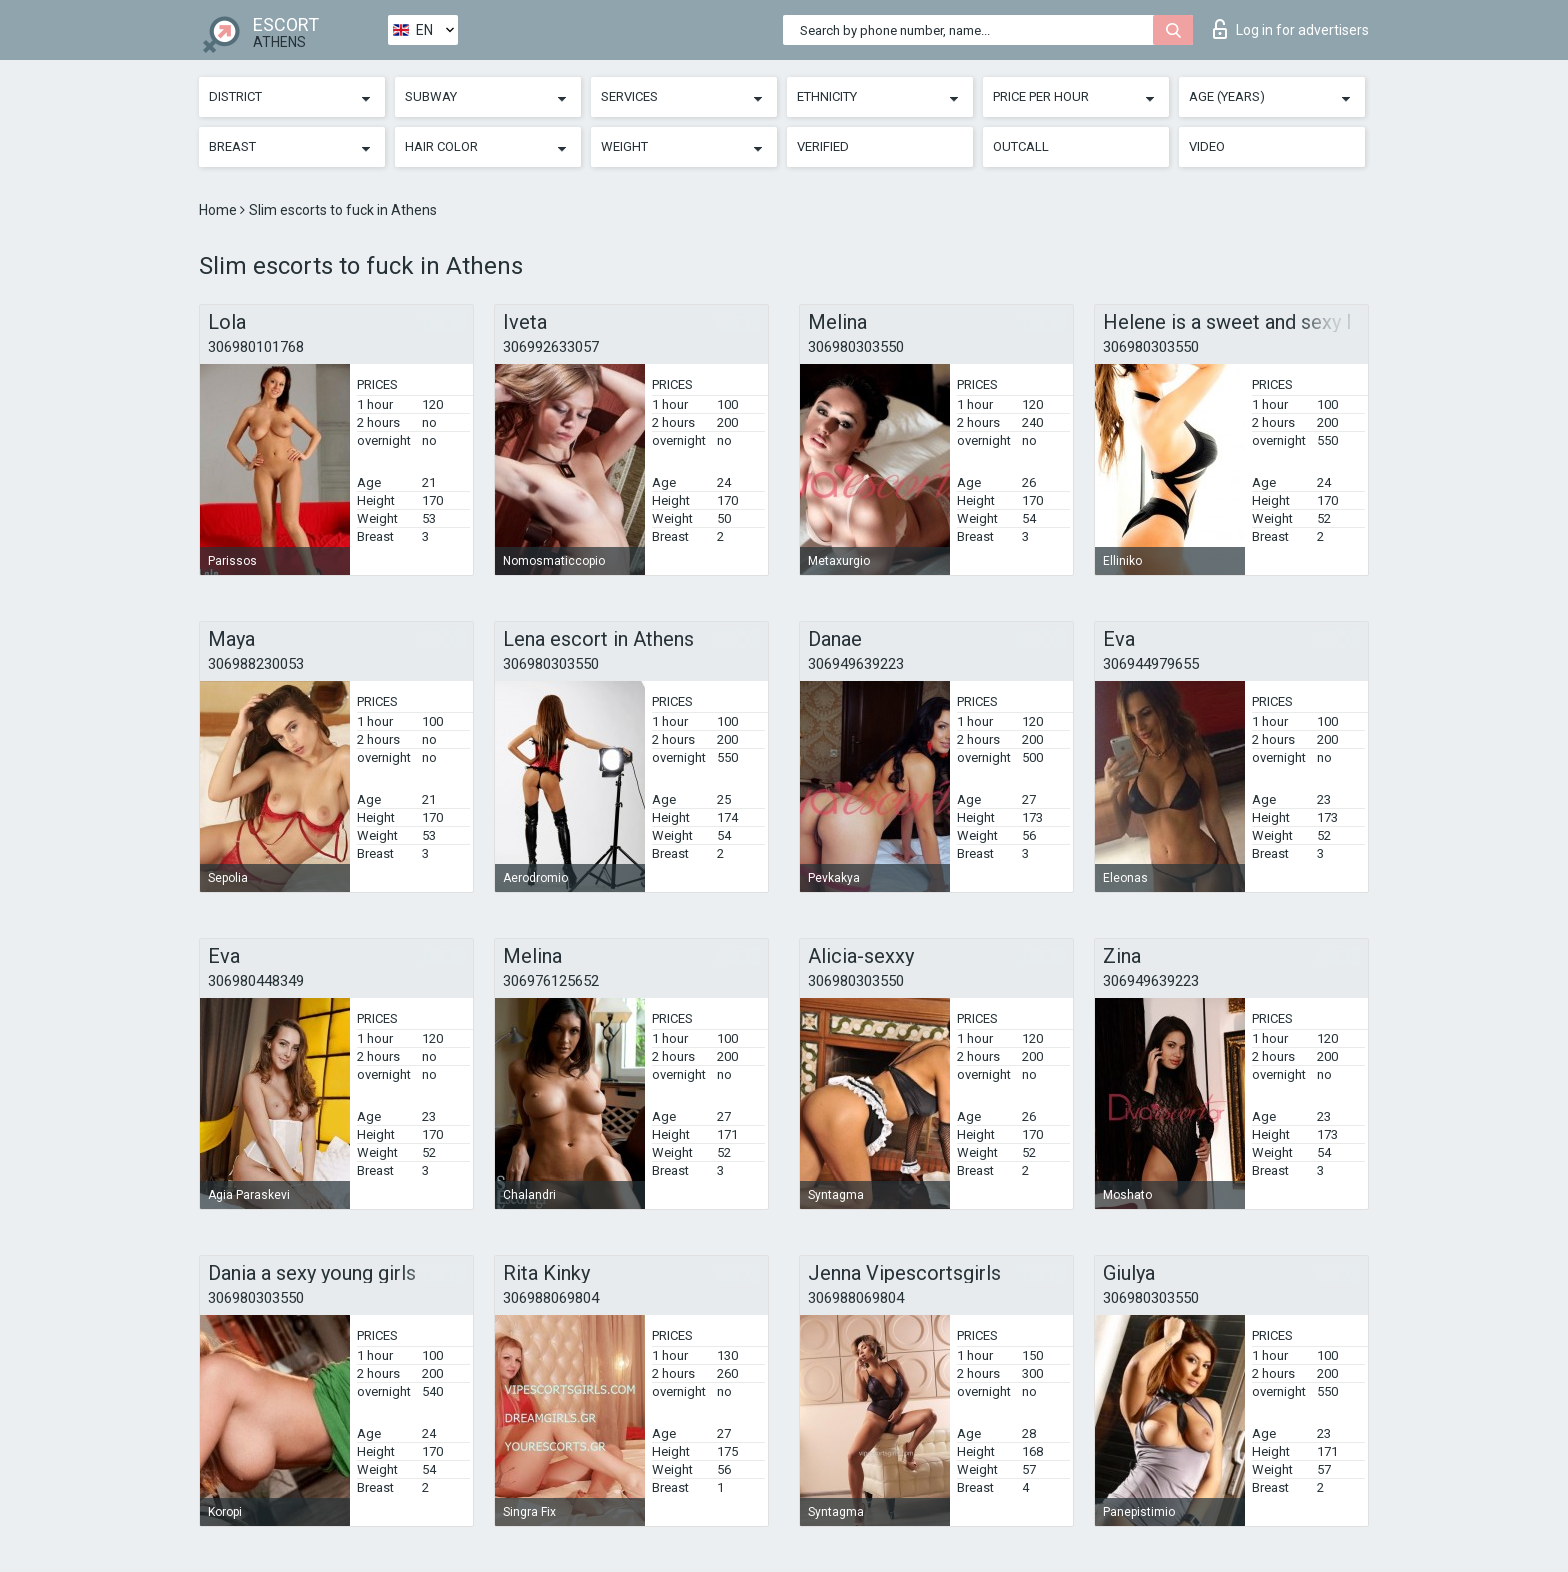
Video (1207, 146)
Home (219, 210)
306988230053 (256, 664)
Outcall (1021, 146)
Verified (823, 146)
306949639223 (856, 664)
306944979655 (1151, 664)
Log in (1291, 29)
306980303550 (856, 347)
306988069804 (551, 1298)
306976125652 (551, 981)
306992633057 (551, 347)
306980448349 (256, 981)
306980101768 (256, 347)
